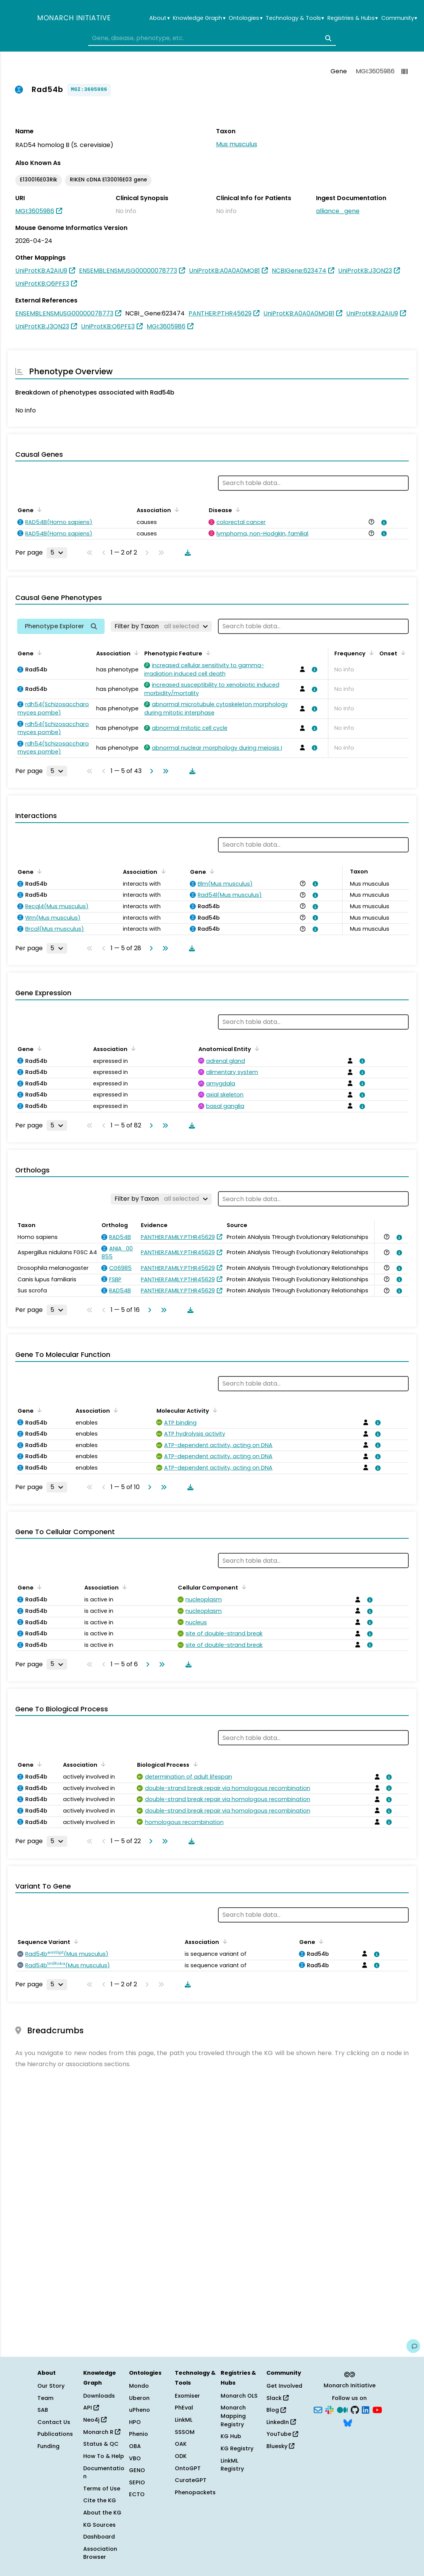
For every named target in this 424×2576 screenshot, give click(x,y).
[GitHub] (355, 2409)
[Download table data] (186, 552)
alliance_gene (338, 211)
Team (45, 2398)
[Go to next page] (150, 771)
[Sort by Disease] (236, 509)
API (91, 2407)
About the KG (102, 2512)
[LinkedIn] (365, 2409)
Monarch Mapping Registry (233, 2416)
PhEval (184, 2407)
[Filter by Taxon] (161, 626)
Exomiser (187, 2396)
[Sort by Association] (175, 509)
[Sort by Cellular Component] (242, 1587)
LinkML (183, 2420)
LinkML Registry (232, 2465)
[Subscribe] (318, 2409)
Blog (276, 2410)
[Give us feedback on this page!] (413, 2346)
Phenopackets (195, 2492)
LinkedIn (281, 2422)
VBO (135, 2458)
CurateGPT (190, 2480)
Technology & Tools (295, 18)
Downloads (99, 2396)
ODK (181, 2456)
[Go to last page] (164, 771)
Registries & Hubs (352, 18)
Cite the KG (99, 2500)
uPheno (139, 2410)
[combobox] (212, 38)
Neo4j (94, 2420)
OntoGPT (188, 2468)
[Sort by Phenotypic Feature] (206, 653)
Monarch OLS (239, 2396)
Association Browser (100, 2553)
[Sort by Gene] (38, 509)
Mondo (139, 2386)
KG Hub (231, 2436)
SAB (42, 2410)
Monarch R (101, 2432)
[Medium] (342, 2409)
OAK (181, 2444)
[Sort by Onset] (401, 653)
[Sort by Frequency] (370, 653)
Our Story (50, 2386)
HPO (135, 2422)
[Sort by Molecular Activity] (213, 1410)
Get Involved (284, 2386)
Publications (55, 2434)
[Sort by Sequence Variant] (74, 1941)
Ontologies (245, 18)
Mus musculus (236, 144)
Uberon (139, 2398)
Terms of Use (101, 2488)
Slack (277, 2398)
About (159, 18)
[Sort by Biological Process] (193, 1764)
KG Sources (99, 2525)
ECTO (137, 2494)
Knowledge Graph (199, 18)
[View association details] (382, 522)
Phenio (138, 2434)
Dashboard (99, 2536)
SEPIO (137, 2482)
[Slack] (329, 2409)
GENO (137, 2470)
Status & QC (101, 2444)
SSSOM (185, 2432)
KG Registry (237, 2448)
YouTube (282, 2434)
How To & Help (103, 2456)
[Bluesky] (347, 2422)
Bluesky (280, 2446)
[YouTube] (377, 2409)
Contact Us (53, 2422)
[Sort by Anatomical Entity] (255, 1048)
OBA (135, 2446)
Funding (48, 2446)
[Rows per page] (57, 552)
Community (399, 18)
